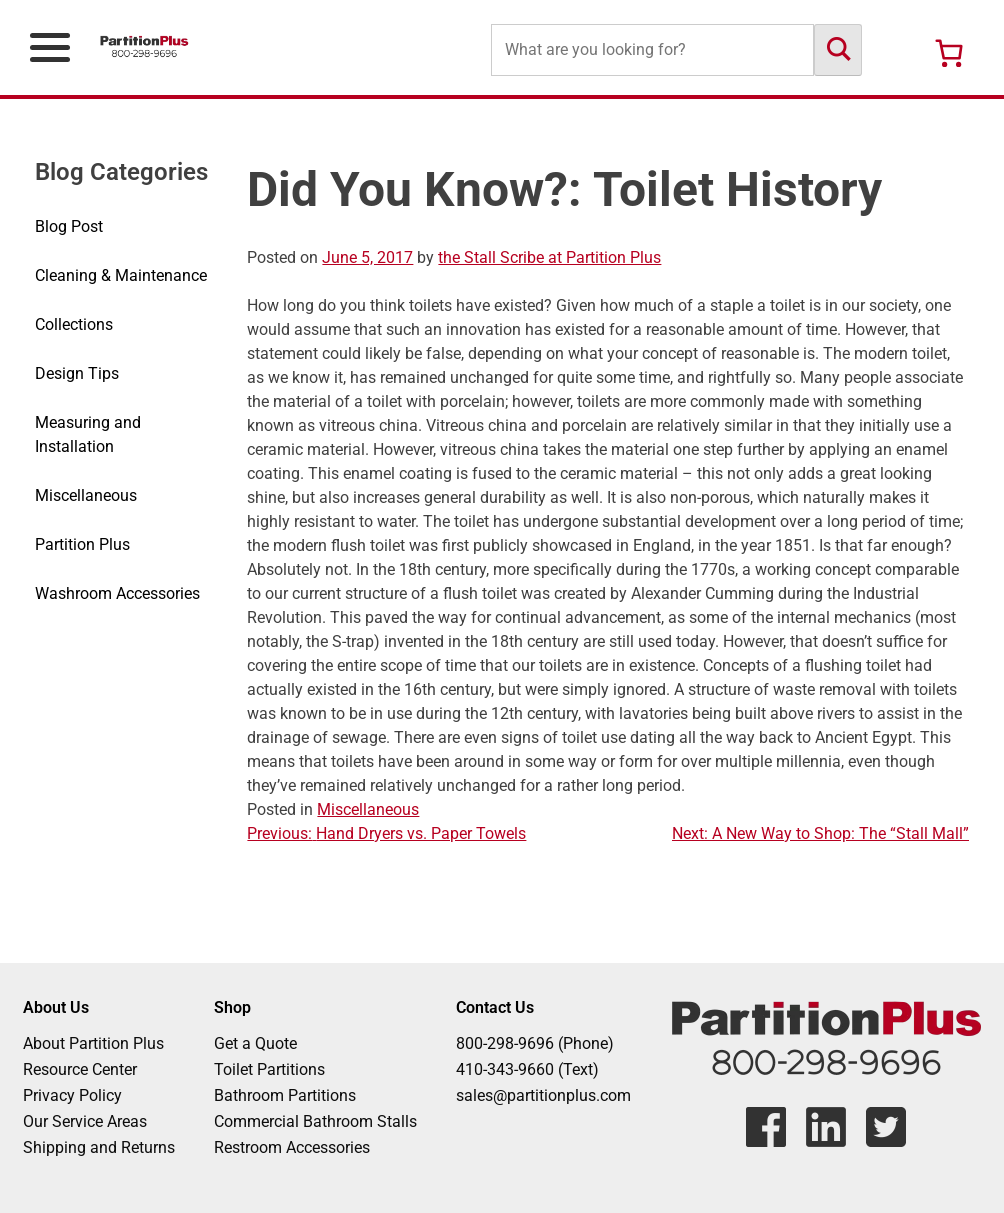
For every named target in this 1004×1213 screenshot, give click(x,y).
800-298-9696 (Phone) (535, 1043)
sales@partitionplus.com (543, 1095)
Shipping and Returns (99, 1147)
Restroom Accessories (292, 1147)
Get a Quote (255, 1043)
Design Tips (77, 373)
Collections (74, 324)
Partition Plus (82, 544)
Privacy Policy (72, 1095)
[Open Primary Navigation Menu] (50, 47)
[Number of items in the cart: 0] (949, 53)
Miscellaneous (86, 495)
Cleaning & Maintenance (121, 275)
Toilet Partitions (269, 1069)
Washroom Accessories (117, 593)
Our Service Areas (85, 1121)
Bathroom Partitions (285, 1095)
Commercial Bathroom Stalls (315, 1121)
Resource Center (80, 1069)
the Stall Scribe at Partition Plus (549, 257)
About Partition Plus (93, 1043)
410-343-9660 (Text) (527, 1069)
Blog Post (69, 226)
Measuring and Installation (88, 434)
